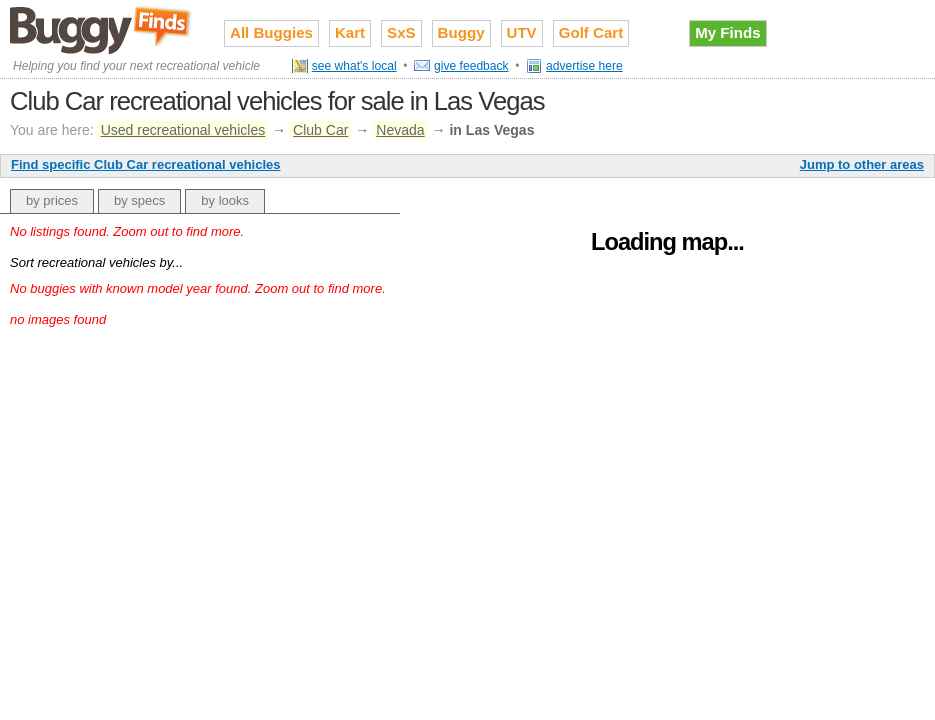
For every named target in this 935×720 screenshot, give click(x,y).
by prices (52, 200)
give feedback (471, 66)
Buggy (461, 32)
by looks (225, 200)
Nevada (400, 130)
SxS (401, 32)
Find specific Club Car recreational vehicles (145, 164)
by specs (139, 200)
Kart (350, 32)
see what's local (354, 66)
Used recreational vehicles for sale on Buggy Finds (102, 29)
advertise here (584, 66)
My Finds (727, 32)
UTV (522, 32)
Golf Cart (591, 32)
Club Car (320, 130)
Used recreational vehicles (183, 130)
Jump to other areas (862, 164)
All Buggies (271, 32)
